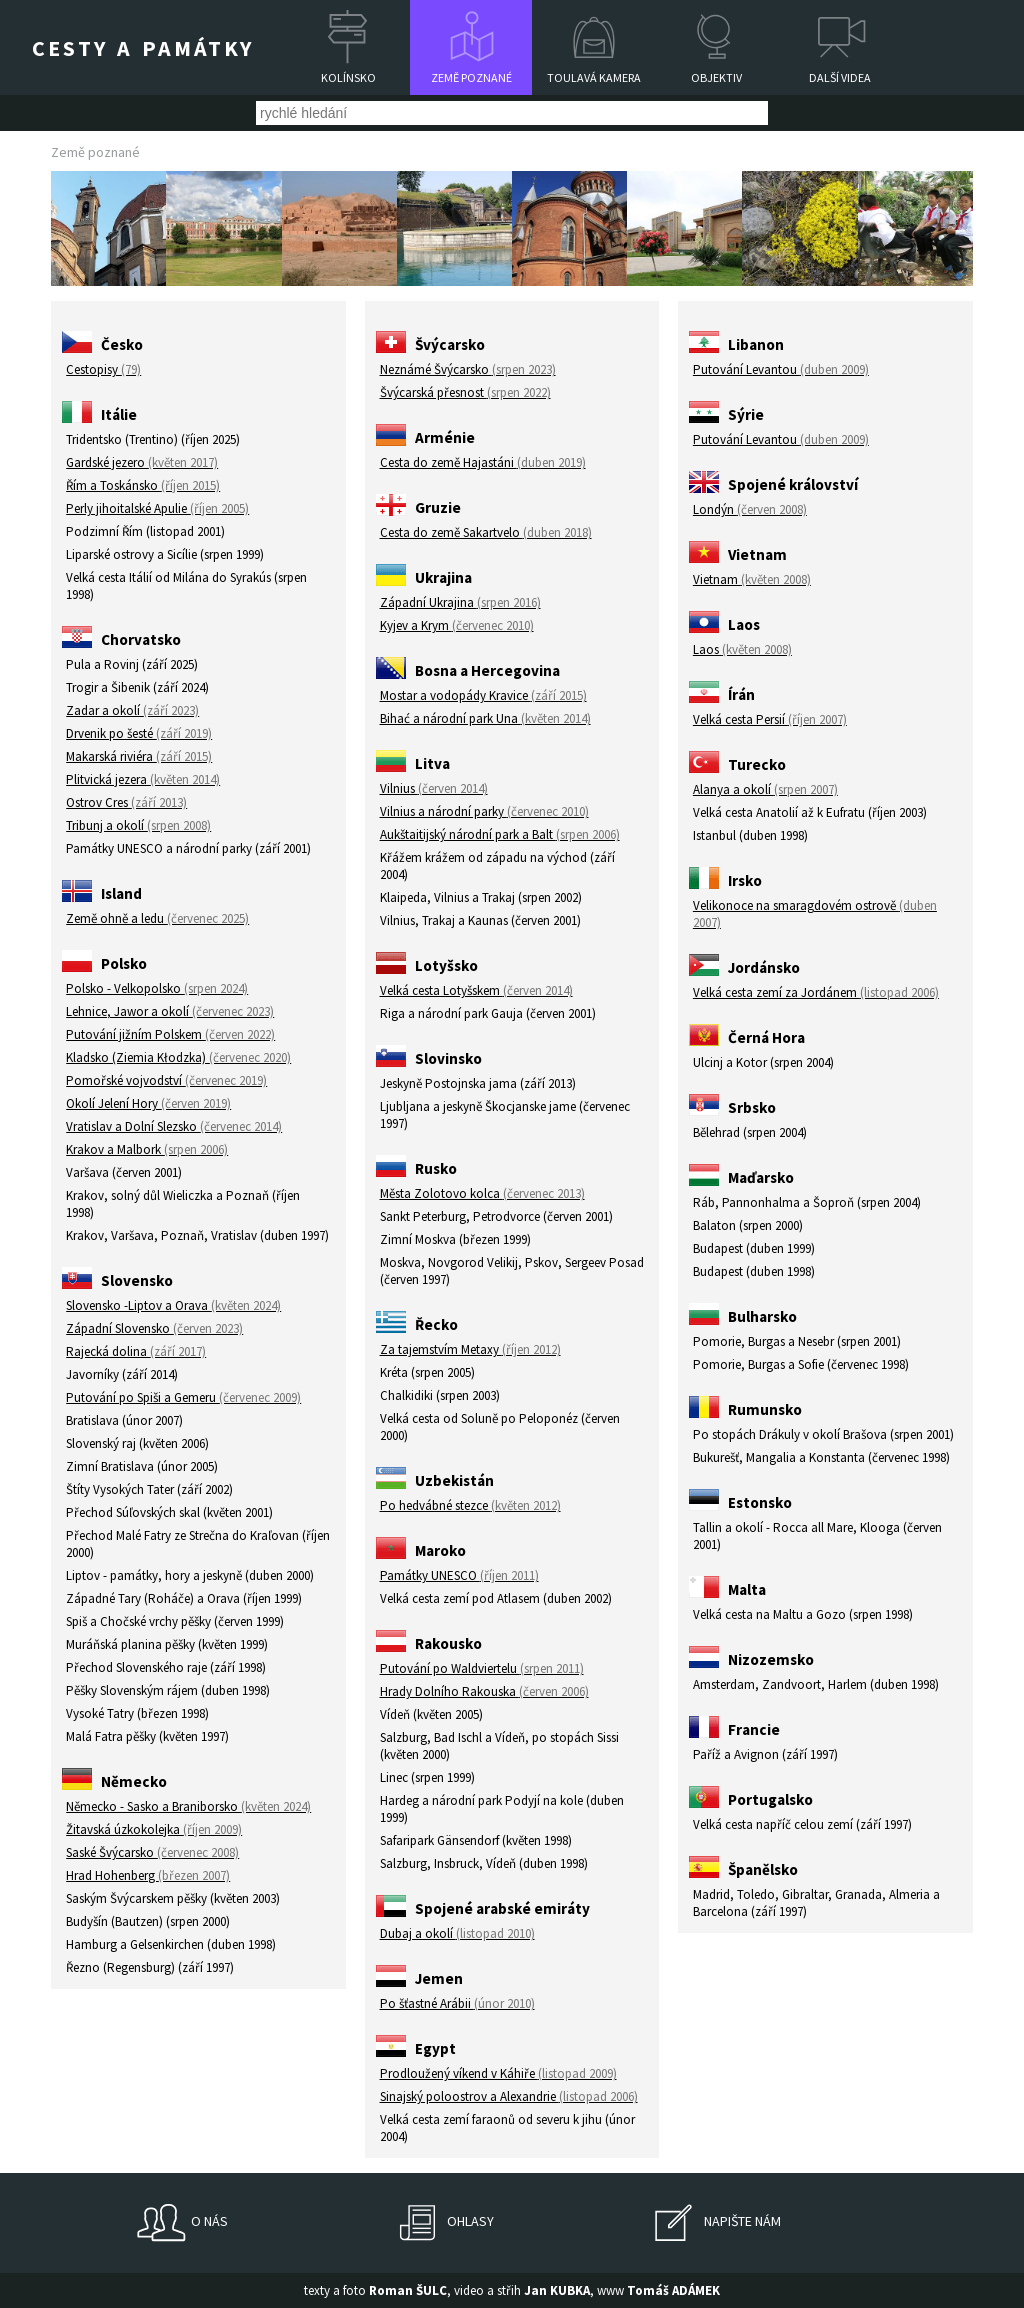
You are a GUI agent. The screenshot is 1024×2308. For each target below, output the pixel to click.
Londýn (750, 509)
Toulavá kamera (594, 77)
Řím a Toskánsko (143, 485)
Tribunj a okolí (138, 825)
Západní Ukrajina (460, 602)
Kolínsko (348, 77)
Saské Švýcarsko (152, 1852)
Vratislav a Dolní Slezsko (174, 1126)
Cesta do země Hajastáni (483, 462)
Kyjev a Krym (457, 625)
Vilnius (434, 788)
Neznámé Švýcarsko (468, 369)
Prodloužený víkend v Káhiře (498, 2073)
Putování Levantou (781, 369)
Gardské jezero (142, 462)
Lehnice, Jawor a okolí (170, 1011)
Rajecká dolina (136, 1351)
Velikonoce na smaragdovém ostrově (815, 914)
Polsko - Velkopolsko (157, 988)
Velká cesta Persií (770, 719)
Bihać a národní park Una (485, 718)
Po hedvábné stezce (470, 1505)
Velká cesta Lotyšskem (476, 990)
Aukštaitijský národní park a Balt (500, 834)
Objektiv (716, 77)
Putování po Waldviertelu (482, 1668)
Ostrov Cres (126, 802)
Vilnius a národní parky (484, 811)
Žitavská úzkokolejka (154, 1829)
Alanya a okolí (765, 789)
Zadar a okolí (132, 710)
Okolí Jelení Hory (148, 1103)
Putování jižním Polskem (170, 1034)
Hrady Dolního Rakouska (484, 1691)
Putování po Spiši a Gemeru (183, 1397)
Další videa (840, 77)
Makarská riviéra (139, 756)
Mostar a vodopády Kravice (483, 695)
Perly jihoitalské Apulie (157, 508)
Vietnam (752, 579)
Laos (742, 649)
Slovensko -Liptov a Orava (173, 1305)
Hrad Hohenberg (148, 1875)
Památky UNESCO (459, 1575)
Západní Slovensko (154, 1328)
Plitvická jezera (143, 779)
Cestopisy (103, 369)
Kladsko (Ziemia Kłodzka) (178, 1057)
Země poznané (471, 77)
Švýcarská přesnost (465, 392)
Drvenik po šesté (139, 733)
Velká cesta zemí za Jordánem (816, 992)
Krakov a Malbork (147, 1149)
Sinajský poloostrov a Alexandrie (509, 2096)
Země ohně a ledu (157, 918)
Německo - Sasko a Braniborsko (188, 1806)
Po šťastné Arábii (457, 2003)
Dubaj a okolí (457, 1933)
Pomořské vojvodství (166, 1080)
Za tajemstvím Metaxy (470, 1349)
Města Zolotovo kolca (482, 1193)
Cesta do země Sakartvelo (486, 532)
